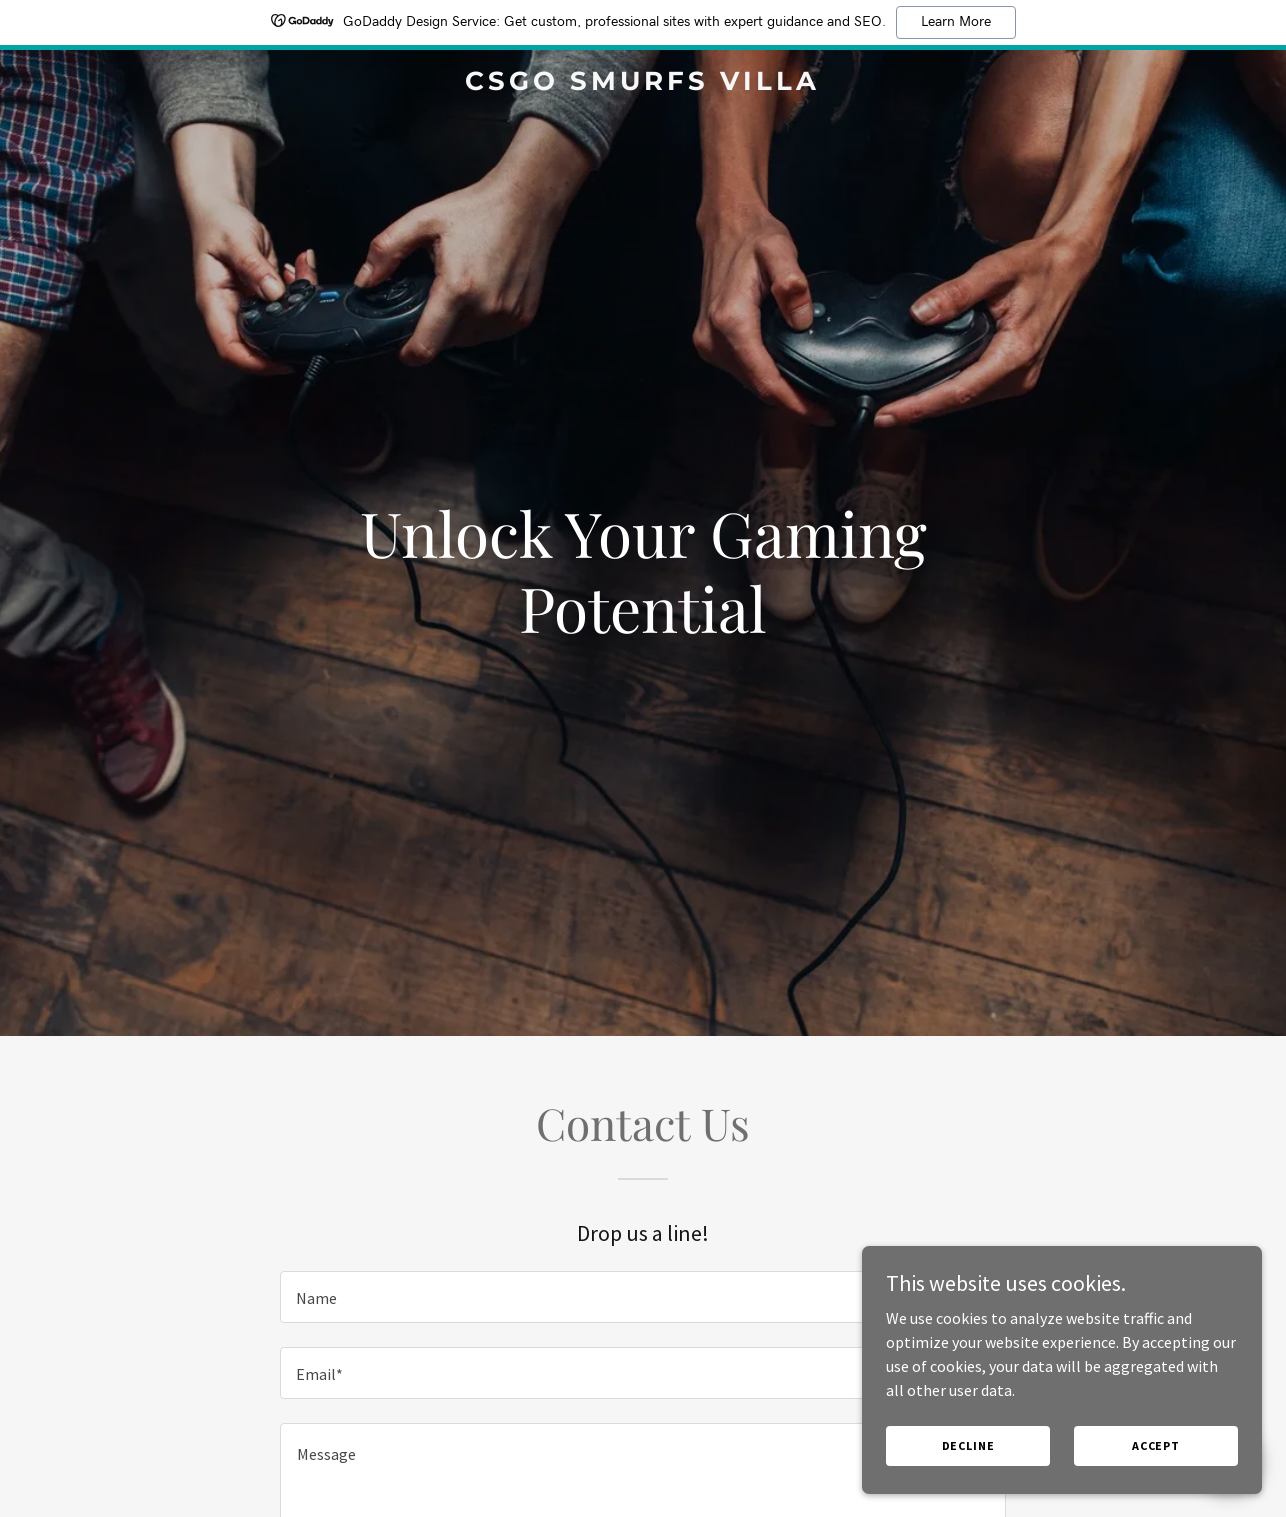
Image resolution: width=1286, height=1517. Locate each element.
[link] (643, 84)
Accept (1156, 1486)
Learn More (956, 22)
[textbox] (642, 1297)
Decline (968, 1486)
